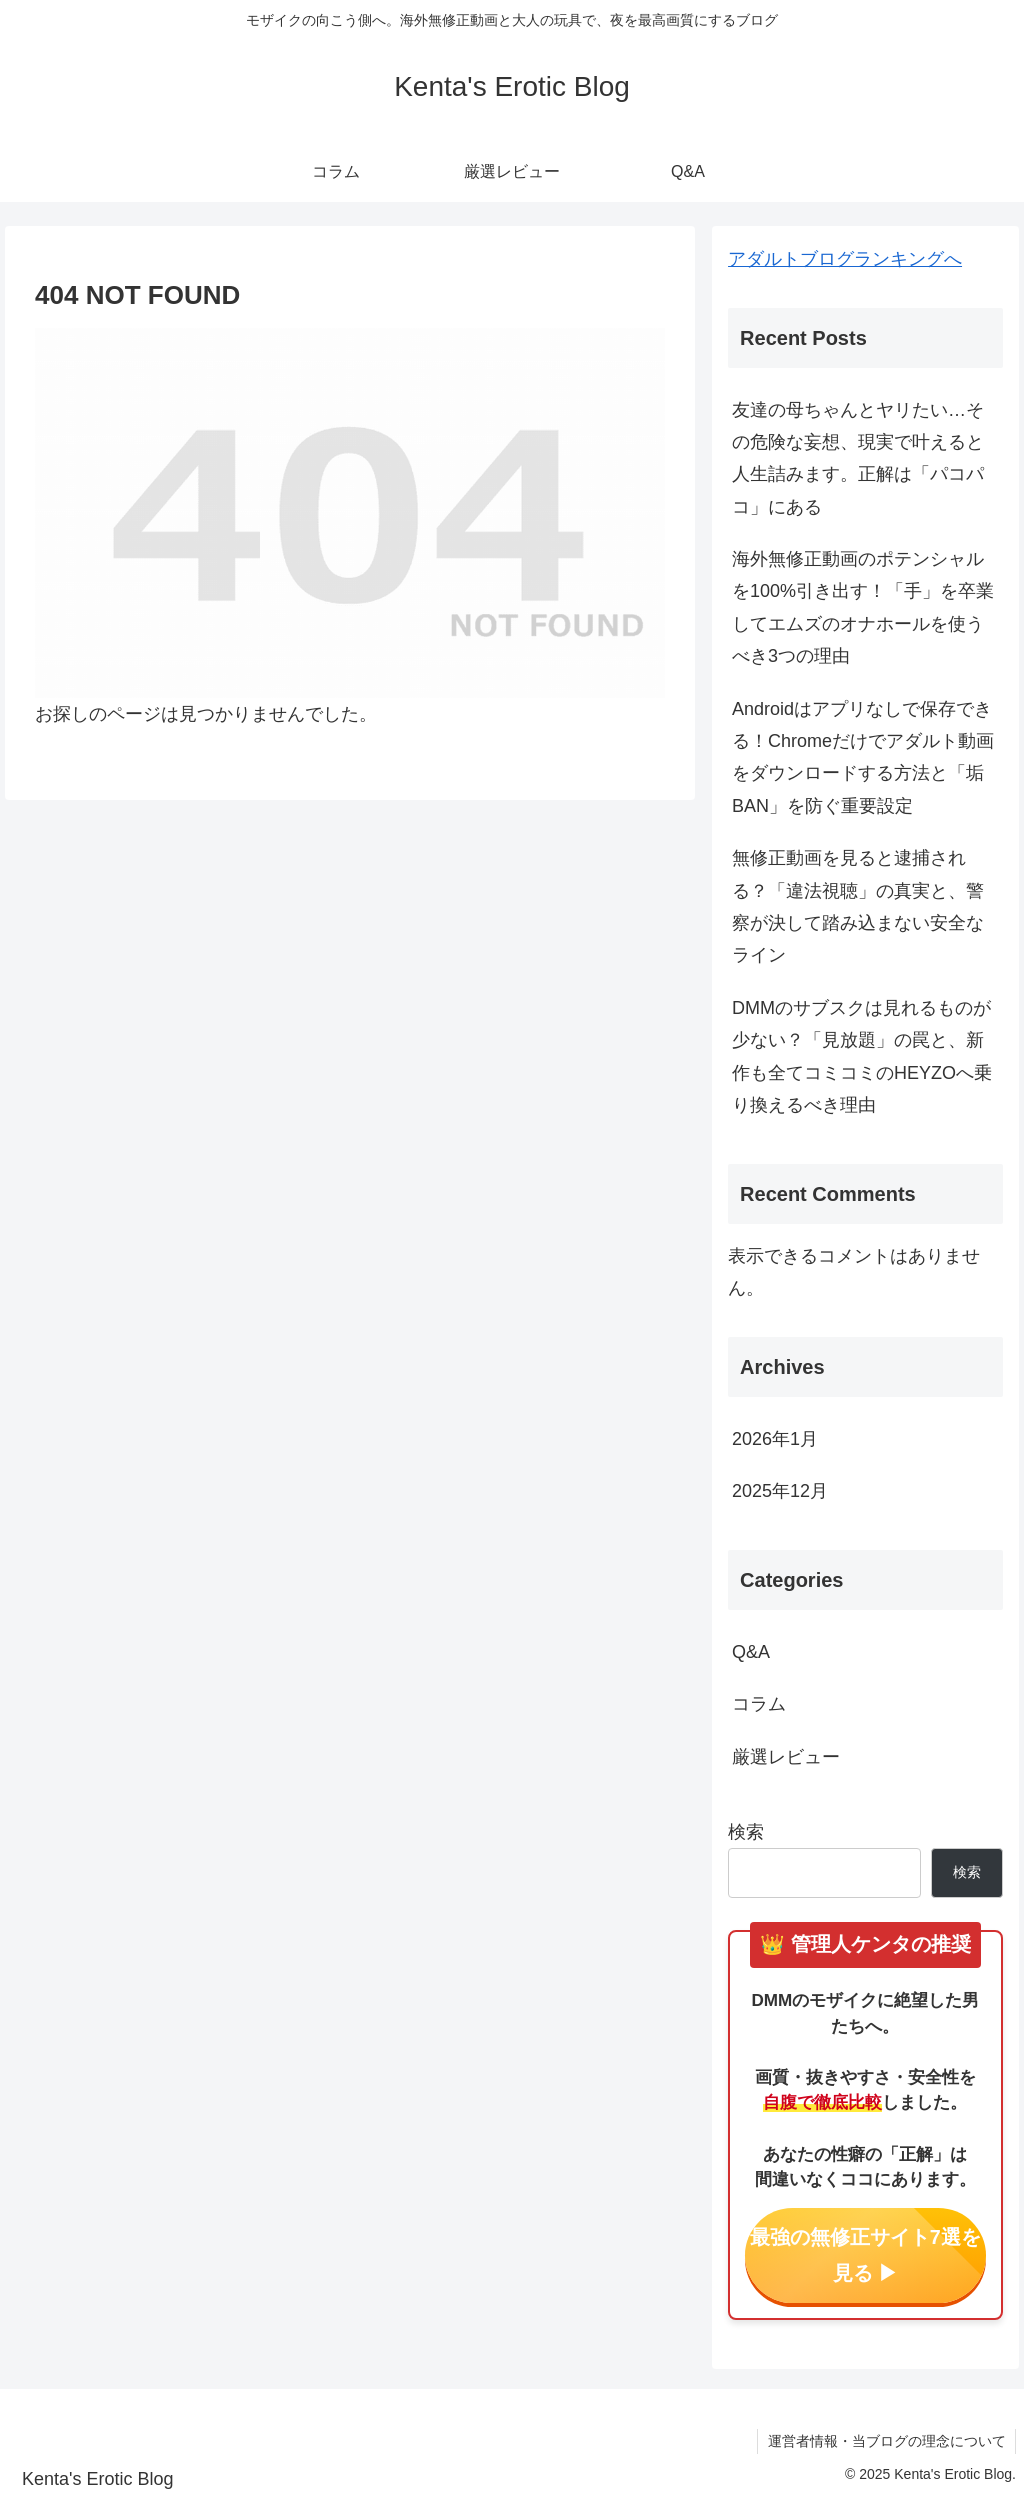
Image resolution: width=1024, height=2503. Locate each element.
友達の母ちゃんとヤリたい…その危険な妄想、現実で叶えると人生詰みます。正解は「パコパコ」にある (858, 458)
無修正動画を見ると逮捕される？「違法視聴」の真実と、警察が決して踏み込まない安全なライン (858, 906)
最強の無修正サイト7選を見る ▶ (865, 2255)
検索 (746, 1832)
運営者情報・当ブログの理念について (886, 2441)
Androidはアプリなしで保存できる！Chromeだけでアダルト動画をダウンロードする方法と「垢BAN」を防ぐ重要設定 (863, 757)
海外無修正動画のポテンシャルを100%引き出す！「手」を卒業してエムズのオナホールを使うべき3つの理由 (863, 607)
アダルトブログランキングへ (845, 259)
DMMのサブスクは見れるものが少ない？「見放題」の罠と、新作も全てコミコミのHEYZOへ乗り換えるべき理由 (862, 1056)
